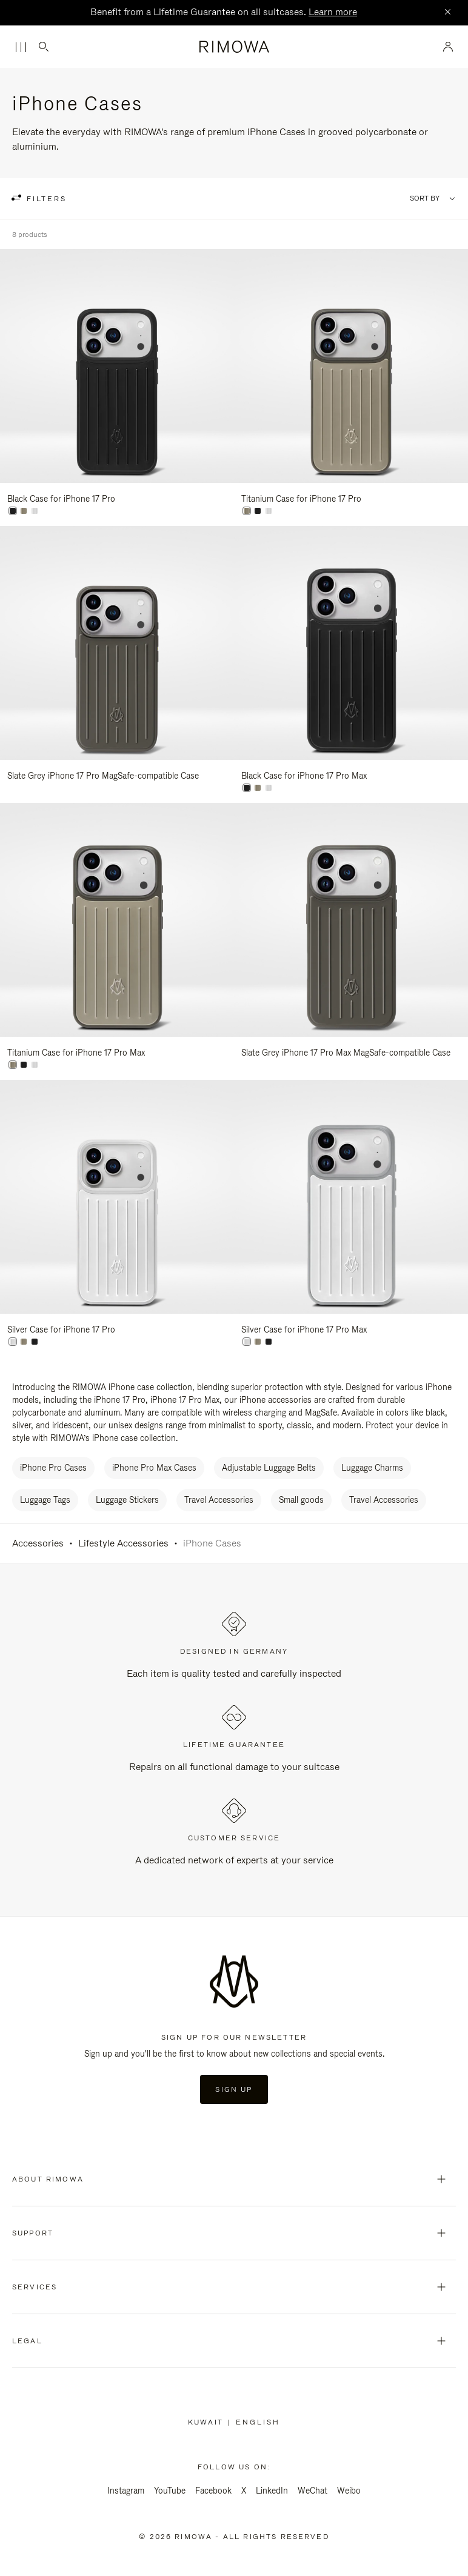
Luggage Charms (372, 1467)
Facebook (213, 2490)
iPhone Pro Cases (53, 1467)
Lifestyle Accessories (123, 1543)
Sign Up (233, 2089)
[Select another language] (258, 2422)
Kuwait (208, 2422)
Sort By (425, 198)
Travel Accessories (218, 1499)
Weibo (349, 2490)
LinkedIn (272, 2490)
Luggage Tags (45, 1499)
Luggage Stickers (127, 1499)
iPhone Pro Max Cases (154, 1467)
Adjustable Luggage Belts (269, 1467)
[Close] (447, 13)
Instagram (125, 2490)
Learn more (333, 11)
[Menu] (20, 47)
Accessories (38, 1543)
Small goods (301, 1499)
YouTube (170, 2490)
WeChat (312, 2490)
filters (45, 199)
